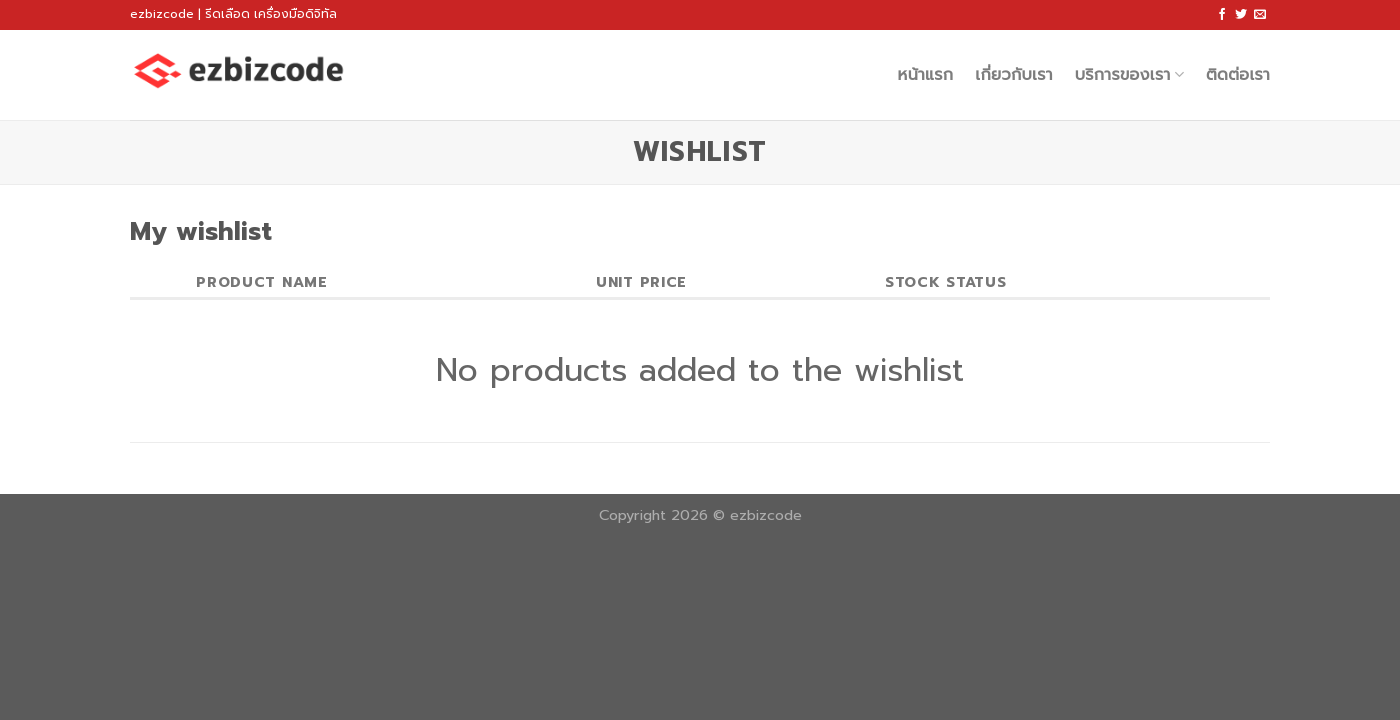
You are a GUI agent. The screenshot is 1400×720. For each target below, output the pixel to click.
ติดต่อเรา (1238, 75)
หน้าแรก (926, 75)
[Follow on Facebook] (1222, 15)
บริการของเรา (1129, 75)
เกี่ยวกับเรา (1013, 75)
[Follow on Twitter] (1241, 15)
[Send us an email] (1260, 15)
